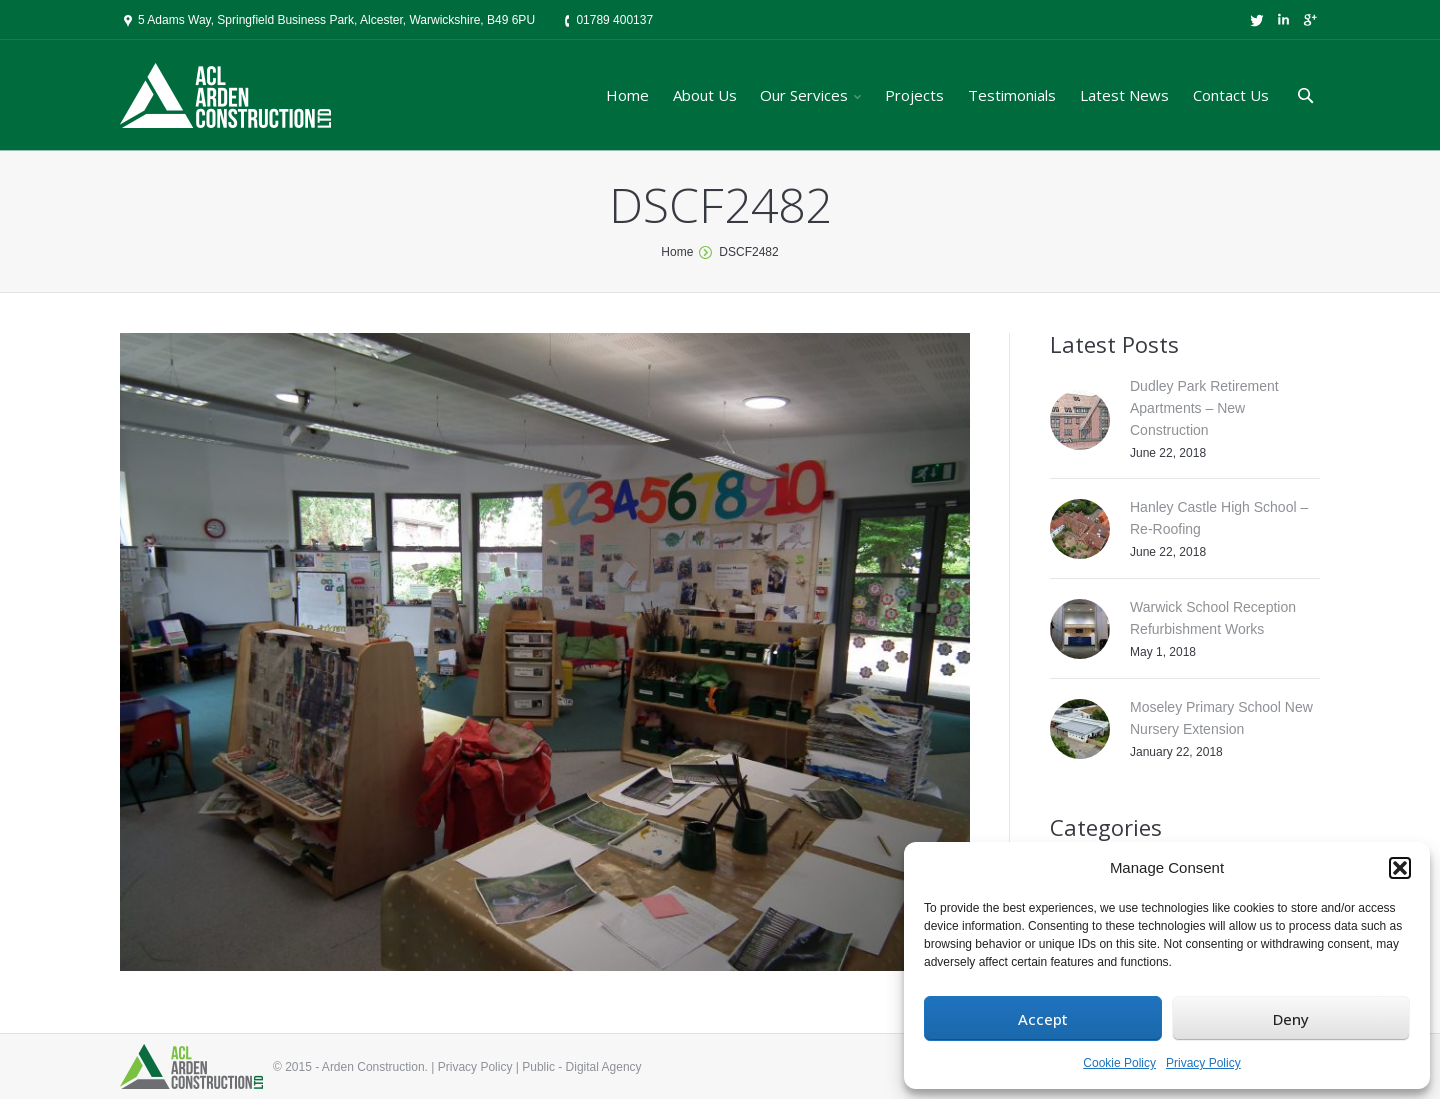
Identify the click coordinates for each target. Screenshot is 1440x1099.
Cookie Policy (1119, 1063)
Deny (1291, 1019)
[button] (1400, 868)
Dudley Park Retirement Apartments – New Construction (1204, 408)
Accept (1043, 1019)
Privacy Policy (1203, 1063)
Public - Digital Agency (581, 1067)
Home (677, 252)
